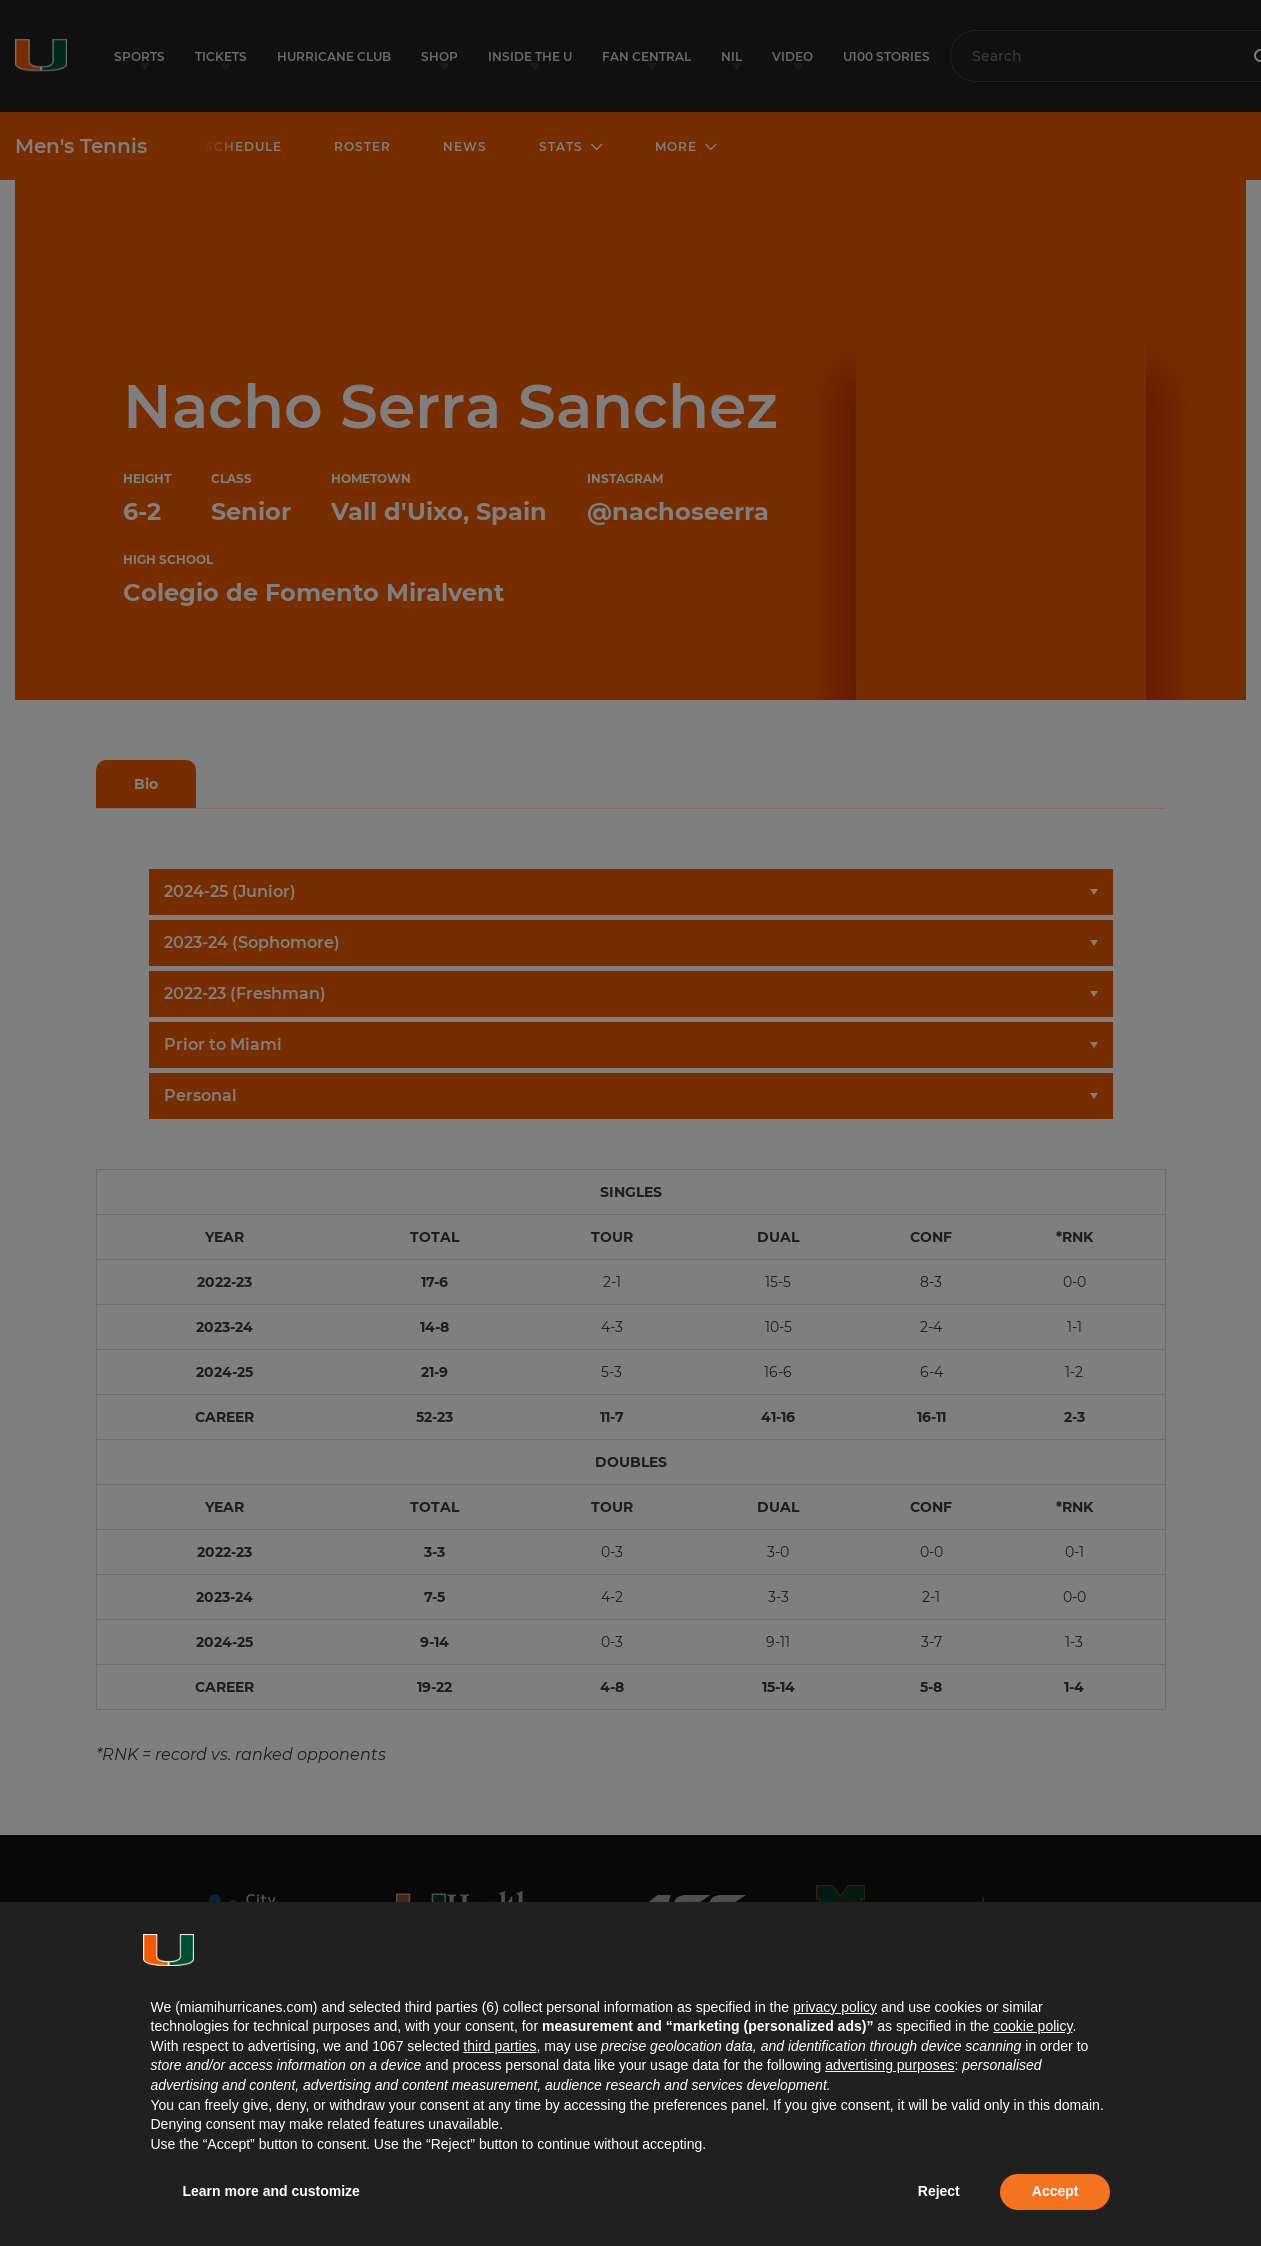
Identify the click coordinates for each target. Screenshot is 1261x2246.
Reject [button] (939, 2191)
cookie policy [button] (1032, 2026)
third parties (499, 2046)
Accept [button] (1055, 2191)
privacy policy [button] (835, 2007)
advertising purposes (889, 2065)
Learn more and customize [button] (271, 2191)
